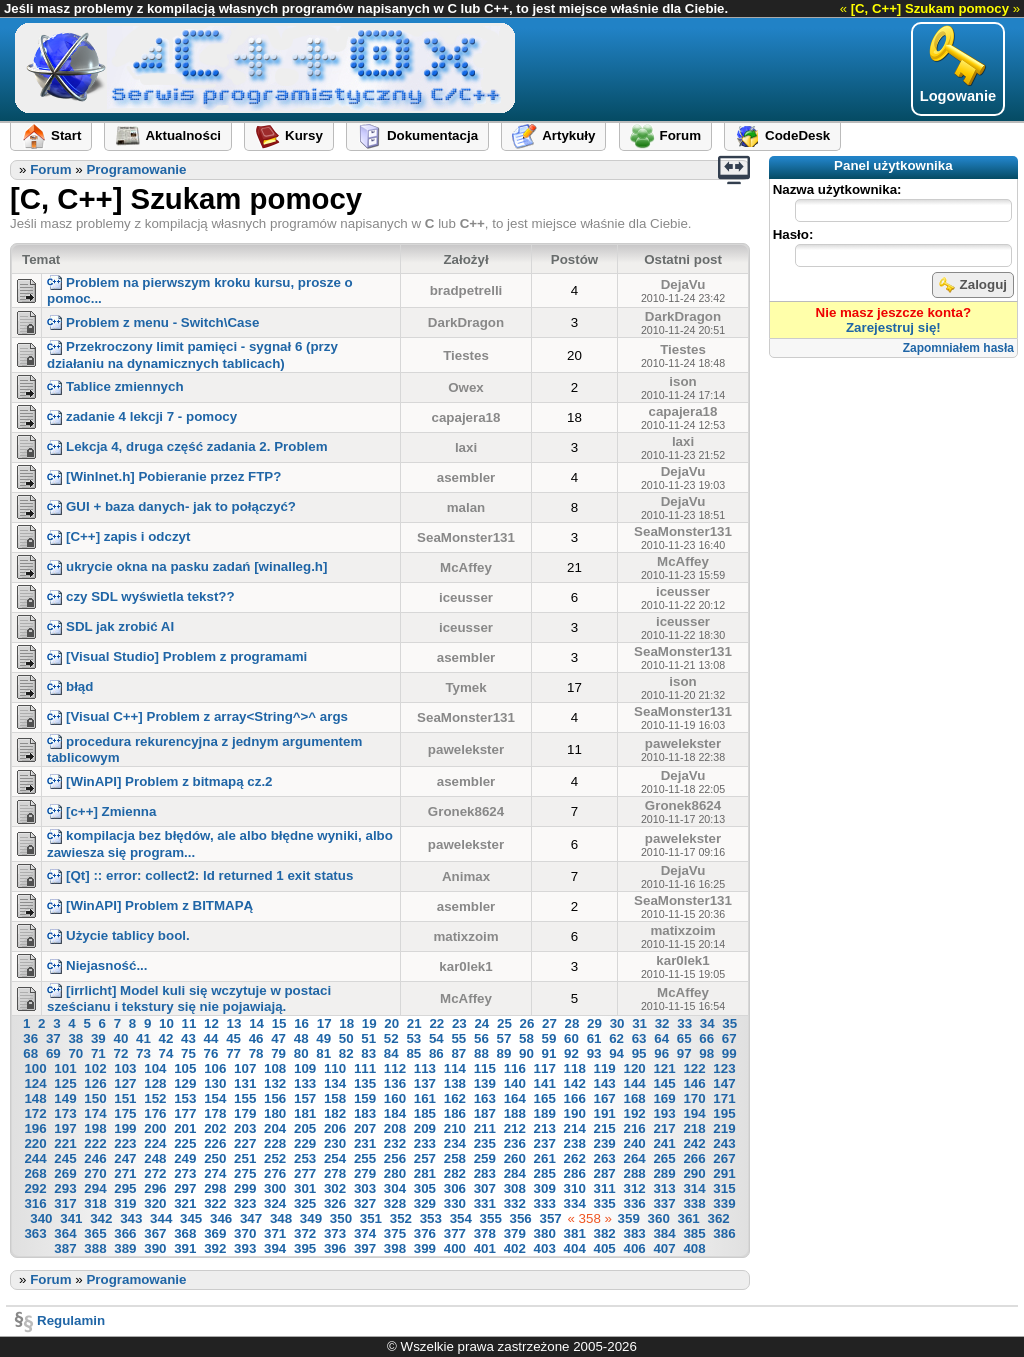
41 (143, 1038)
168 (634, 1098)
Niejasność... (97, 965)
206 (335, 1128)
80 (301, 1053)
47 (278, 1038)
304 (395, 1188)
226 (215, 1143)
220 (35, 1143)
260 (515, 1158)
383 (634, 1233)
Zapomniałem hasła (958, 348)
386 (724, 1233)
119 (605, 1068)
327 (365, 1203)
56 (481, 1038)
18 (346, 1023)
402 (515, 1248)
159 (365, 1098)
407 (664, 1248)
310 (575, 1188)
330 (455, 1203)
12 (211, 1023)
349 (311, 1218)
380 (545, 1233)
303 (365, 1188)
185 (425, 1113)
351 (371, 1218)
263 (605, 1158)
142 (575, 1083)
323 (245, 1203)
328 (395, 1203)
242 (694, 1143)
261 (545, 1158)
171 (724, 1098)
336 (634, 1203)
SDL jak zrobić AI (110, 626)
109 (305, 1068)
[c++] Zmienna (101, 811)
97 (684, 1053)
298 (215, 1188)
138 (455, 1083)
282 (455, 1173)
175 (125, 1113)
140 (515, 1083)
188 (515, 1113)
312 (634, 1188)
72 (120, 1053)
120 (634, 1068)
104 (155, 1068)
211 (485, 1128)
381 (575, 1233)
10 (166, 1023)
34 (707, 1023)
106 (215, 1068)
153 (185, 1098)
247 (125, 1158)
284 (515, 1173)
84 (391, 1053)
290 (694, 1173)
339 (724, 1203)
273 (185, 1173)
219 (724, 1128)
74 (166, 1053)
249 (185, 1158)
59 (549, 1038)
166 (575, 1098)
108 (275, 1068)
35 (729, 1023)
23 (459, 1023)
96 (661, 1053)
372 (305, 1233)
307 (485, 1188)
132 (275, 1083)
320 (155, 1203)
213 (545, 1128)
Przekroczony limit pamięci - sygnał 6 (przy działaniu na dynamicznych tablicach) (192, 354)
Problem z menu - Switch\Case (153, 322)
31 (639, 1023)
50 (346, 1038)
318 (95, 1203)
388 (95, 1248)
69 (53, 1053)
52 (391, 1038)
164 (515, 1098)
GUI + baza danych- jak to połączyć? (171, 506)
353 (431, 1218)
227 (245, 1143)
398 (395, 1248)
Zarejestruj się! (893, 327)
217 (664, 1128)
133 (305, 1083)
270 (95, 1173)
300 (275, 1188)
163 (485, 1098)
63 (639, 1038)
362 (718, 1218)
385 (694, 1233)
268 (35, 1173)
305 (425, 1188)
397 (365, 1248)
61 (594, 1038)
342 (101, 1218)
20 (391, 1023)
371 (275, 1233)
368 (185, 1233)
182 (335, 1113)
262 (575, 1158)
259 (485, 1158)
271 (125, 1173)
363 (35, 1233)
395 (305, 1248)
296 (155, 1188)
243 (724, 1143)
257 (425, 1158)
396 (335, 1248)
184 (395, 1113)
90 (526, 1053)
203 (245, 1128)
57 (504, 1038)
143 (605, 1083)
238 (575, 1143)
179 (245, 1113)
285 (545, 1173)
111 (365, 1068)
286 (575, 1173)
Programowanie (136, 169)
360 (659, 1218)
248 (155, 1158)
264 (634, 1158)
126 (95, 1083)
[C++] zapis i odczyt (118, 536)
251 (245, 1158)
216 (634, 1128)
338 (694, 1203)
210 (455, 1128)
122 (694, 1068)
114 (455, 1068)
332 (515, 1203)
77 (233, 1053)
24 (481, 1023)
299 (245, 1188)
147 (724, 1083)
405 (605, 1248)
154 (215, 1098)
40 (120, 1038)
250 (215, 1158)
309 (545, 1188)
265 (664, 1158)
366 (125, 1233)
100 (35, 1068)
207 (365, 1128)
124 (35, 1083)
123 (724, 1068)
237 (545, 1143)
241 (664, 1143)
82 (346, 1053)
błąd (70, 686)
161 (425, 1098)
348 (281, 1218)
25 (504, 1023)
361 (689, 1218)
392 (215, 1248)
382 (605, 1233)
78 (256, 1053)
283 (485, 1173)
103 (125, 1068)
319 (125, 1203)
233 (425, 1143)
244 (35, 1158)
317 (65, 1203)
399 (425, 1248)
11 (189, 1023)
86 (436, 1053)
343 (131, 1218)
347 (251, 1218)
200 (155, 1128)
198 (95, 1128)
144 (634, 1083)
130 (215, 1083)
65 (684, 1038)
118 (575, 1068)
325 (305, 1203)
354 (461, 1218)
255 (365, 1158)
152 (155, 1098)
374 (365, 1233)
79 (278, 1053)
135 (365, 1083)
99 (729, 1053)
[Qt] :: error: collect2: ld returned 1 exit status (200, 875)
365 (95, 1233)
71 (98, 1053)
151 (125, 1098)
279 (365, 1173)
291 (724, 1173)
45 (233, 1038)
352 (401, 1218)
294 (95, 1188)
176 (155, 1113)
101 (65, 1068)
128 (155, 1083)
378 (485, 1233)
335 (605, 1203)
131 (245, 1083)
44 (211, 1038)
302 (335, 1188)
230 (335, 1143)
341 (71, 1218)
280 (395, 1173)
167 (605, 1098)
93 (594, 1053)
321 (185, 1203)
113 (425, 1068)
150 (95, 1098)
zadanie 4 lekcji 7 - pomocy (142, 416)
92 (571, 1053)
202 (215, 1128)
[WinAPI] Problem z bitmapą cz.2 (160, 781)
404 (575, 1248)
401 (485, 1248)
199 (125, 1128)
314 (694, 1188)
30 (617, 1023)
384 (664, 1233)
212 (515, 1128)
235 (485, 1143)
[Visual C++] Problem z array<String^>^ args (197, 716)
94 (616, 1053)
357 (550, 1218)
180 (275, 1113)
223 (125, 1143)
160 (395, 1098)
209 (425, 1128)
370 (245, 1233)
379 (515, 1233)
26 (527, 1023)
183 (365, 1113)
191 (605, 1113)
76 (211, 1053)
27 (549, 1023)
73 (143, 1053)
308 (515, 1188)
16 (301, 1023)
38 (75, 1038)
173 (65, 1113)
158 (335, 1098)
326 (335, 1203)
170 (694, 1098)
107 (245, 1068)
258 (455, 1158)
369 (215, 1233)
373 (335, 1233)
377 (455, 1233)
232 (395, 1143)
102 (95, 1068)
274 (215, 1173)
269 (65, 1173)
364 (65, 1233)
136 (395, 1083)
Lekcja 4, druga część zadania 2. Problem (187, 446)
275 (245, 1173)
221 (65, 1143)
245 (65, 1158)
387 (65, 1248)
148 (35, 1098)
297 (185, 1188)
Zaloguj (973, 285)
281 (425, 1173)
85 (413, 1053)
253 (305, 1158)
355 (491, 1218)
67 (729, 1038)
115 (485, 1068)
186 (455, 1113)
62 (616, 1038)
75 (188, 1053)
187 (485, 1113)
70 (75, 1053)
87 (458, 1053)
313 (664, 1188)
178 (215, 1113)
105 (185, 1068)
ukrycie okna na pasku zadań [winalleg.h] (187, 566)
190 (575, 1113)
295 (125, 1188)
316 (35, 1203)
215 (605, 1128)
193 (664, 1113)
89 (504, 1053)
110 (335, 1068)
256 (395, 1158)
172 (35, 1113)
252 (275, 1158)
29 (594, 1023)
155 (245, 1098)
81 (323, 1053)
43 (188, 1038)
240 (634, 1143)
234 (455, 1143)
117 (545, 1068)
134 (335, 1083)
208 (395, 1128)
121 (664, 1068)
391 (185, 1248)
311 (605, 1188)
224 (155, 1143)
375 (395, 1233)
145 (664, 1083)
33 (684, 1023)
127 (125, 1083)
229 (305, 1143)
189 (545, 1113)
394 (275, 1248)
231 (365, 1143)
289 (664, 1173)
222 (95, 1143)
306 (455, 1188)
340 (41, 1218)
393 (245, 1248)
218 (694, 1128)
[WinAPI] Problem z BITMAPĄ (150, 905)
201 (185, 1128)
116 (515, 1068)
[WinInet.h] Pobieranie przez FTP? (164, 476)
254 (335, 1158)
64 (661, 1038)
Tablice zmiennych (115, 386)
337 (664, 1203)
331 (485, 1203)
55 (458, 1038)
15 (279, 1023)
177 (185, 1113)
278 (335, 1173)
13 (234, 1023)
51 (368, 1038)
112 (395, 1068)
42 (166, 1038)
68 (30, 1053)
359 (629, 1218)
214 (575, 1128)
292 (35, 1188)
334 (575, 1203)
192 (634, 1113)
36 (30, 1038)
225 (185, 1143)
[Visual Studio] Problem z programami (177, 656)
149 (65, 1098)
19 (369, 1023)
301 (305, 1188)
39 (98, 1038)
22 (436, 1023)
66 (706, 1038)
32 (662, 1023)
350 (341, 1218)
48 (301, 1038)
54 (436, 1038)
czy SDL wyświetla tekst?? (141, 596)
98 (706, 1053)
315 (724, 1188)
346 (221, 1218)
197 (65, 1128)
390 (155, 1248)
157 (305, 1098)
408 (694, 1248)
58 (526, 1038)
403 (545, 1248)
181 (305, 1113)
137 (425, 1083)
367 (155, 1233)
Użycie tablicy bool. (118, 935)
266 (694, 1158)
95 (639, 1053)
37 (53, 1038)
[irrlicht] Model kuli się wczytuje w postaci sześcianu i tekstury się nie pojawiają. (189, 998)
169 (664, 1098)
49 (323, 1038)
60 (571, 1038)
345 (191, 1218)
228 (275, 1143)
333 (545, 1203)
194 (694, 1113)
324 (275, 1203)
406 (634, 1248)
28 (572, 1023)
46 (256, 1038)
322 (215, 1203)
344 (161, 1218)
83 (368, 1053)
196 (35, 1128)
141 (545, 1083)
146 (694, 1083)
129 (185, 1083)
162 (455, 1098)
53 (413, 1038)
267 (724, 1158)
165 (545, 1098)
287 (605, 1173)
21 (414, 1023)
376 (425, 1233)
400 (455, 1248)
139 (485, 1083)
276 (275, 1173)
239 (605, 1143)
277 (305, 1173)
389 (125, 1248)
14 (256, 1023)
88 (481, 1053)
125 (65, 1083)
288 (634, 1173)
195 (724, 1113)
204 (275, 1128)
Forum (50, 169)
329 (425, 1203)
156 (275, 1098)
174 (95, 1113)
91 (549, 1053)
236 (515, 1143)
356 (521, 1218)
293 (65, 1188)
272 (155, 1173)
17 (324, 1023)
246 (95, 1158)
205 (305, 1128)
